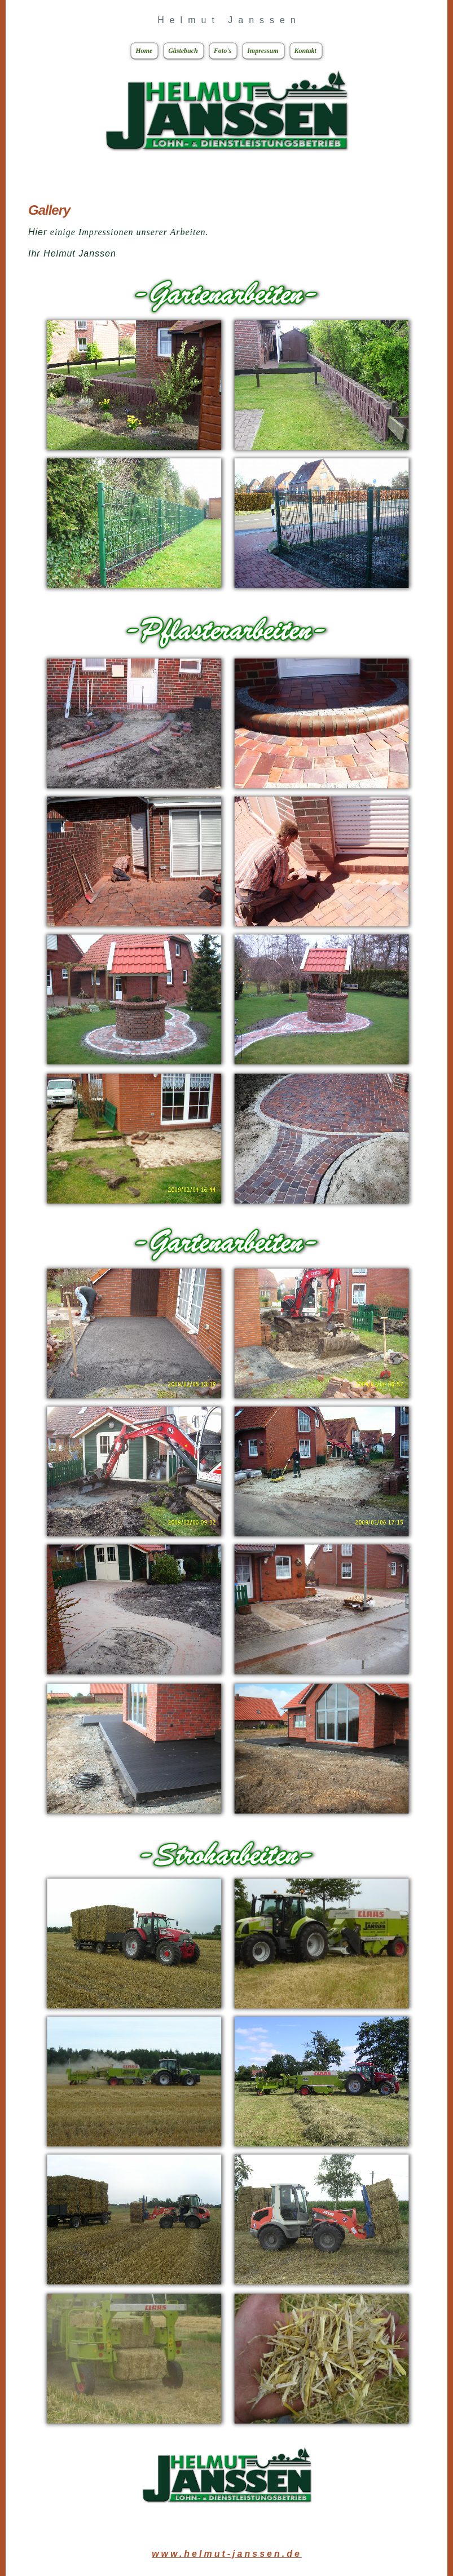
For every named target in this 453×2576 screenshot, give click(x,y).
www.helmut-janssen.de (227, 2554)
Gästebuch (179, 51)
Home (140, 51)
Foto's (218, 51)
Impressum (259, 51)
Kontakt (301, 51)
